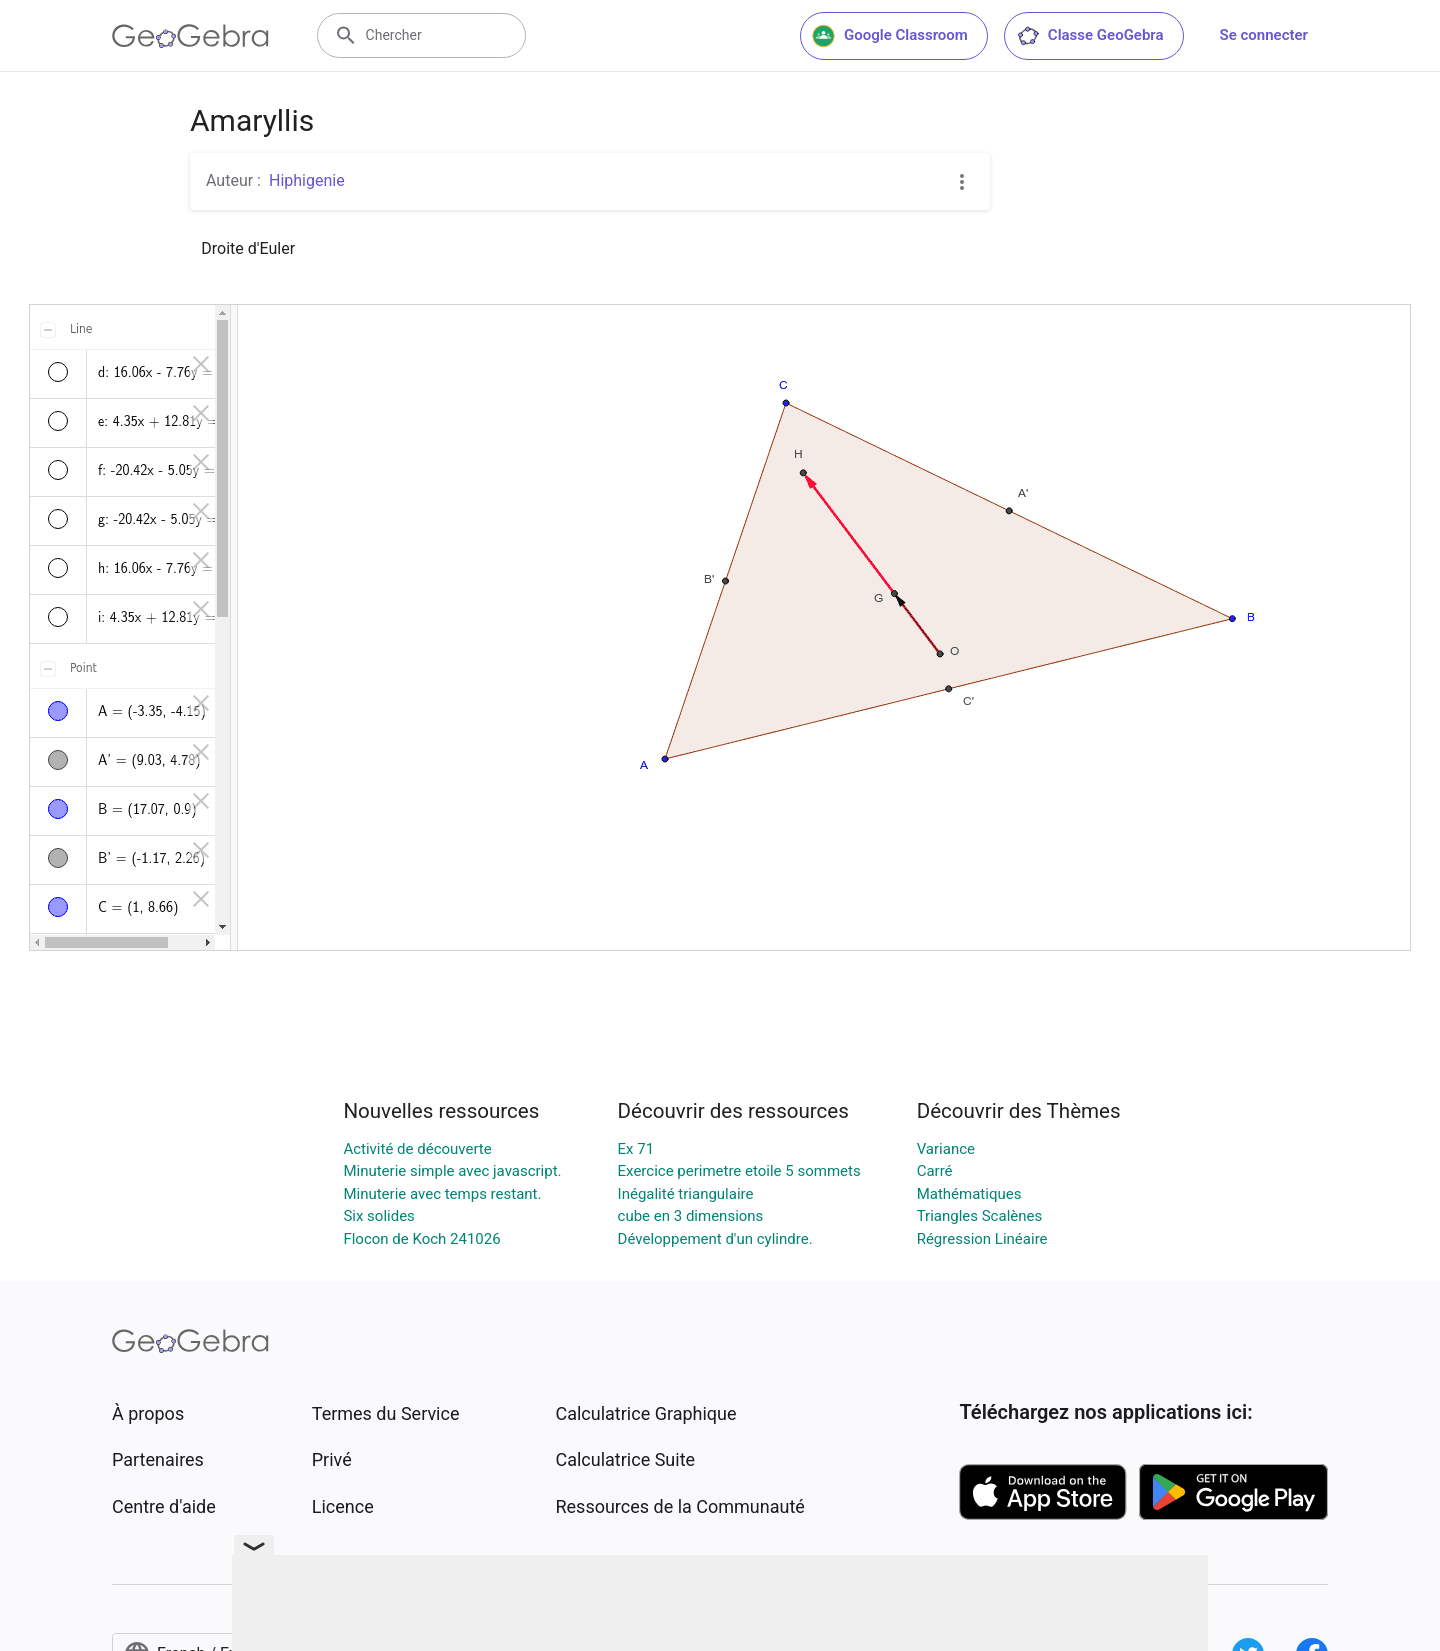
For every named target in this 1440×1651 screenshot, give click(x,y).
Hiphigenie (307, 180)
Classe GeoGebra (1090, 36)
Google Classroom (890, 36)
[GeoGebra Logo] (190, 36)
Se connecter (1264, 35)
